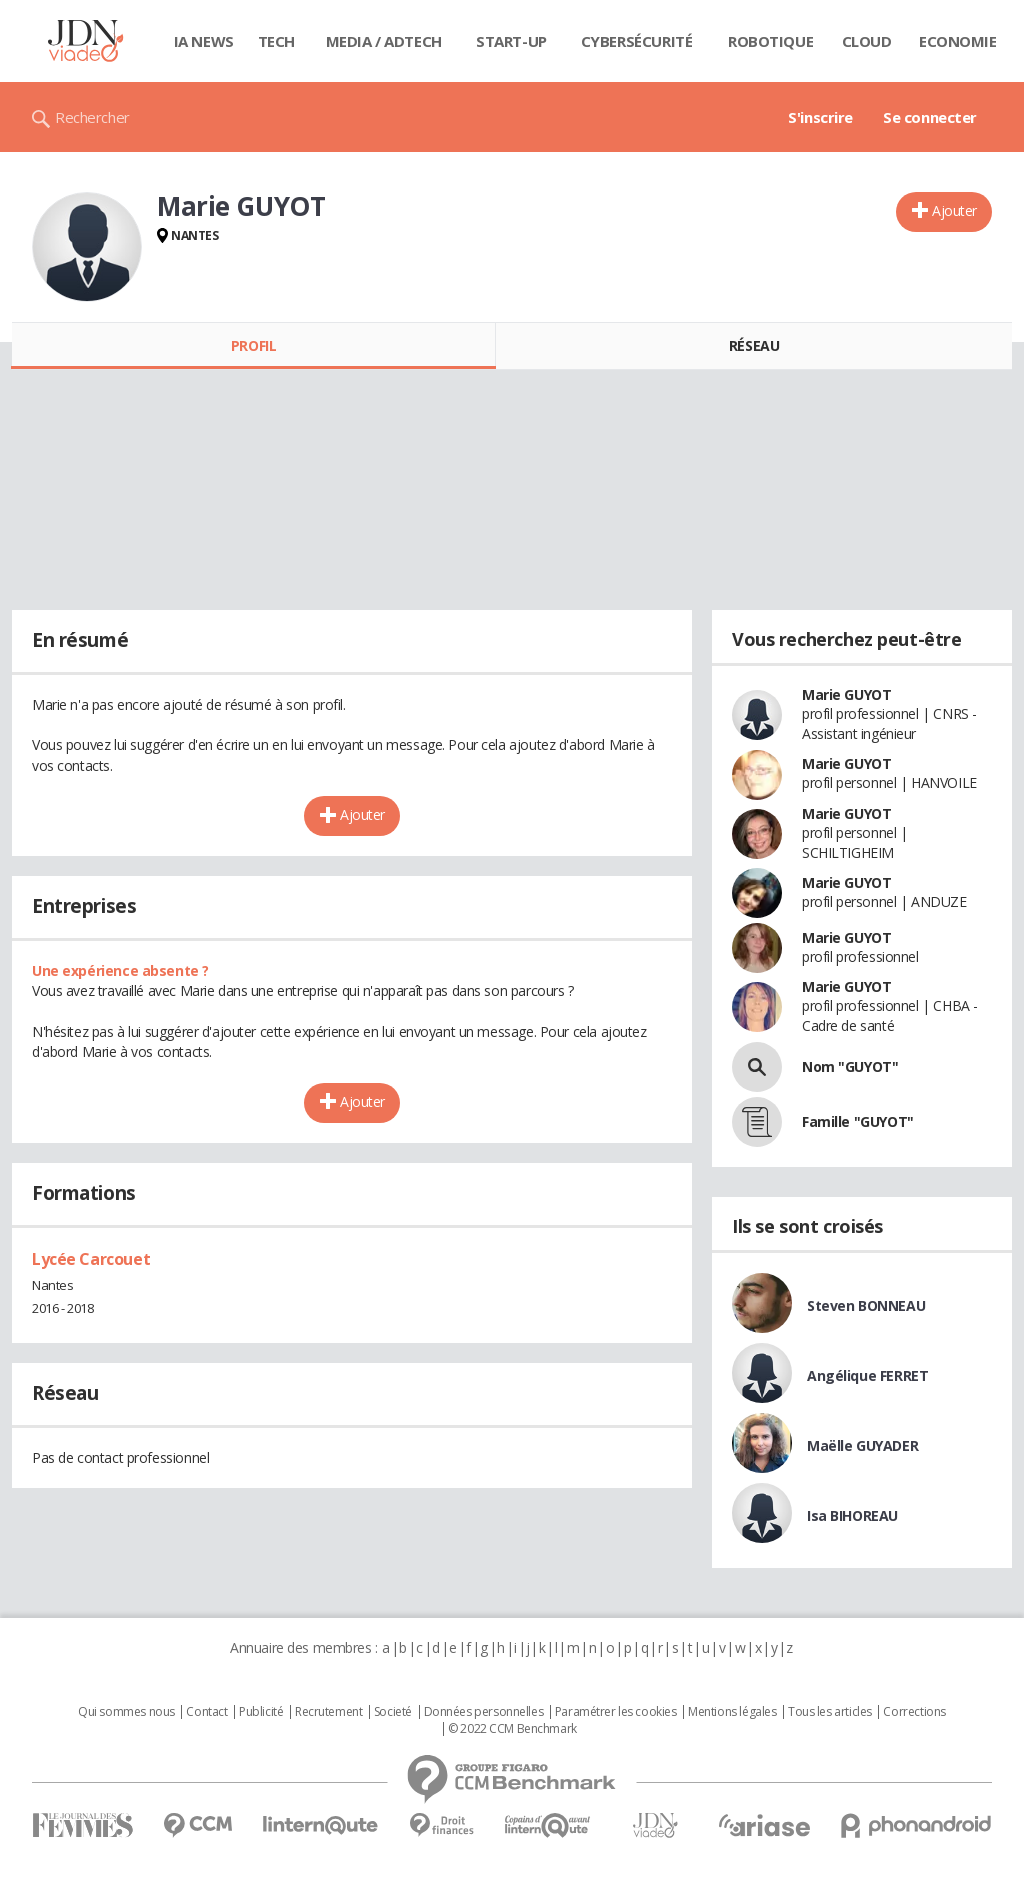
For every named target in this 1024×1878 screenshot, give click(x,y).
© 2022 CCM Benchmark (512, 1729)
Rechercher (92, 117)
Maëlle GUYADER (862, 1445)
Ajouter (954, 210)
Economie (958, 41)
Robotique (770, 41)
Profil (253, 345)
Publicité (261, 1712)
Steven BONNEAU (866, 1305)
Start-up (511, 41)
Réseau (754, 345)
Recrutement (328, 1712)
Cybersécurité (637, 41)
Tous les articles (830, 1712)
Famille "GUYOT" (858, 1121)
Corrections (914, 1712)
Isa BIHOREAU (852, 1515)
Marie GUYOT (846, 694)
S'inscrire (820, 117)
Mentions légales (732, 1712)
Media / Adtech (384, 41)
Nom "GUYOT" (850, 1066)
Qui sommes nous (126, 1712)
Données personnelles (484, 1712)
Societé (393, 1712)
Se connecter (930, 117)
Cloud (867, 41)
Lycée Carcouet (91, 1259)
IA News (204, 41)
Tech (276, 41)
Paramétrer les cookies (616, 1712)
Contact (206, 1712)
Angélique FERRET (867, 1375)
